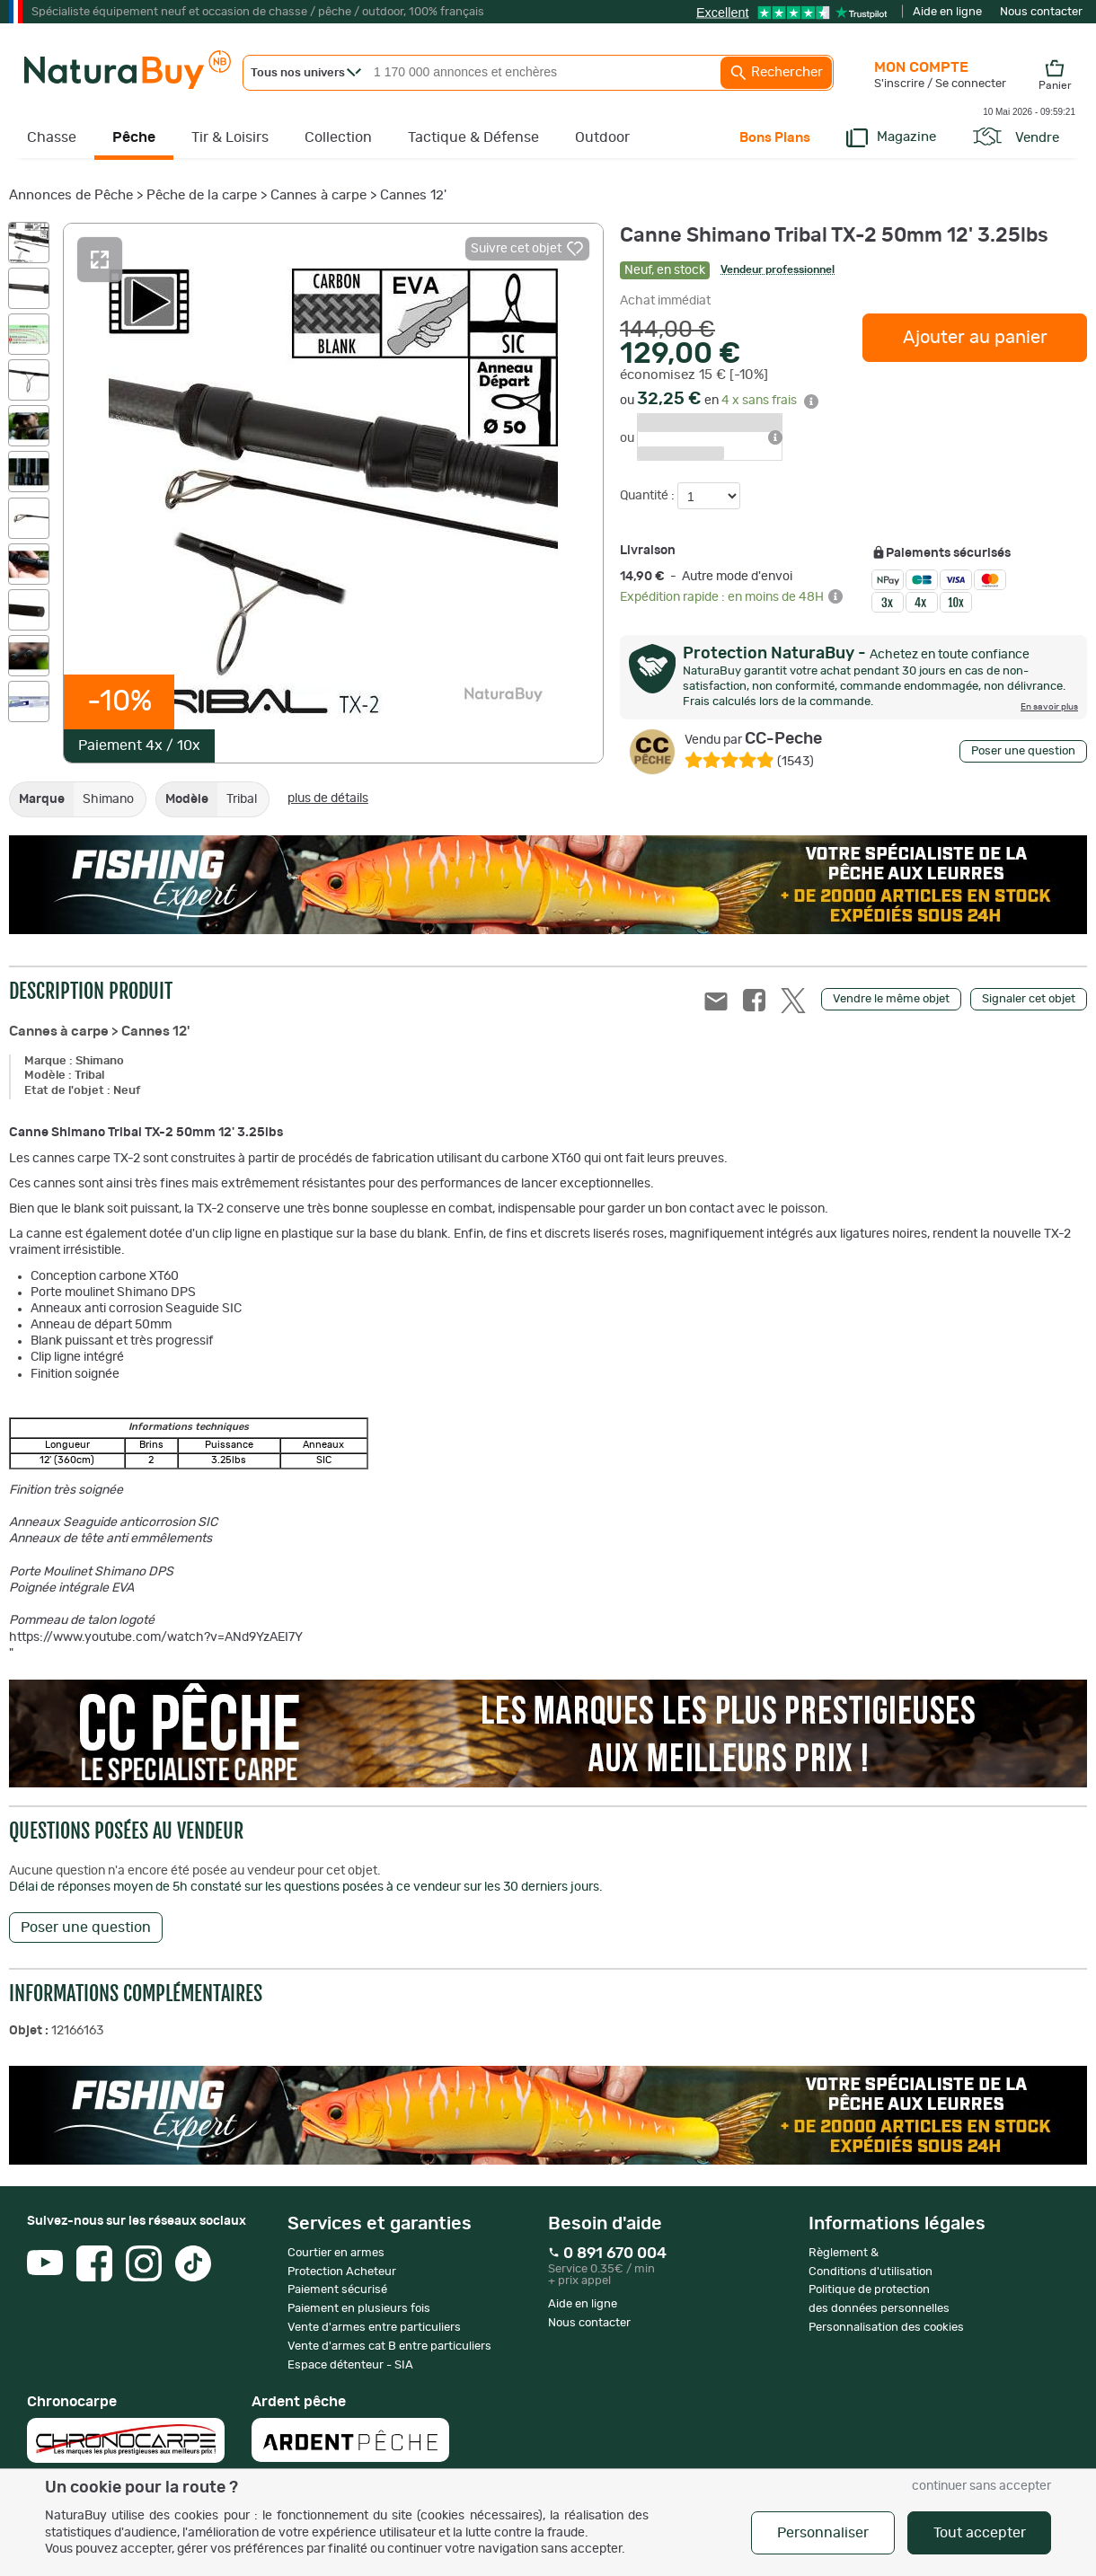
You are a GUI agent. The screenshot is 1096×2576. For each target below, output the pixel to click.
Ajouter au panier (975, 338)
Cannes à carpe (318, 195)
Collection (338, 137)
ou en (719, 400)
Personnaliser (823, 2533)
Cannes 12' (413, 195)
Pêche (133, 137)
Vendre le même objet (891, 999)
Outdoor (602, 137)
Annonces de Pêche (71, 195)
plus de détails (327, 798)
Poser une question (1023, 751)
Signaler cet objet (1028, 999)
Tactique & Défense (473, 137)
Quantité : (648, 496)
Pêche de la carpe (201, 195)
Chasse (51, 137)
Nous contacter (1041, 12)
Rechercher (776, 73)
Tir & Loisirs (230, 137)
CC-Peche (753, 739)
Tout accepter (979, 2533)
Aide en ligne (947, 12)
